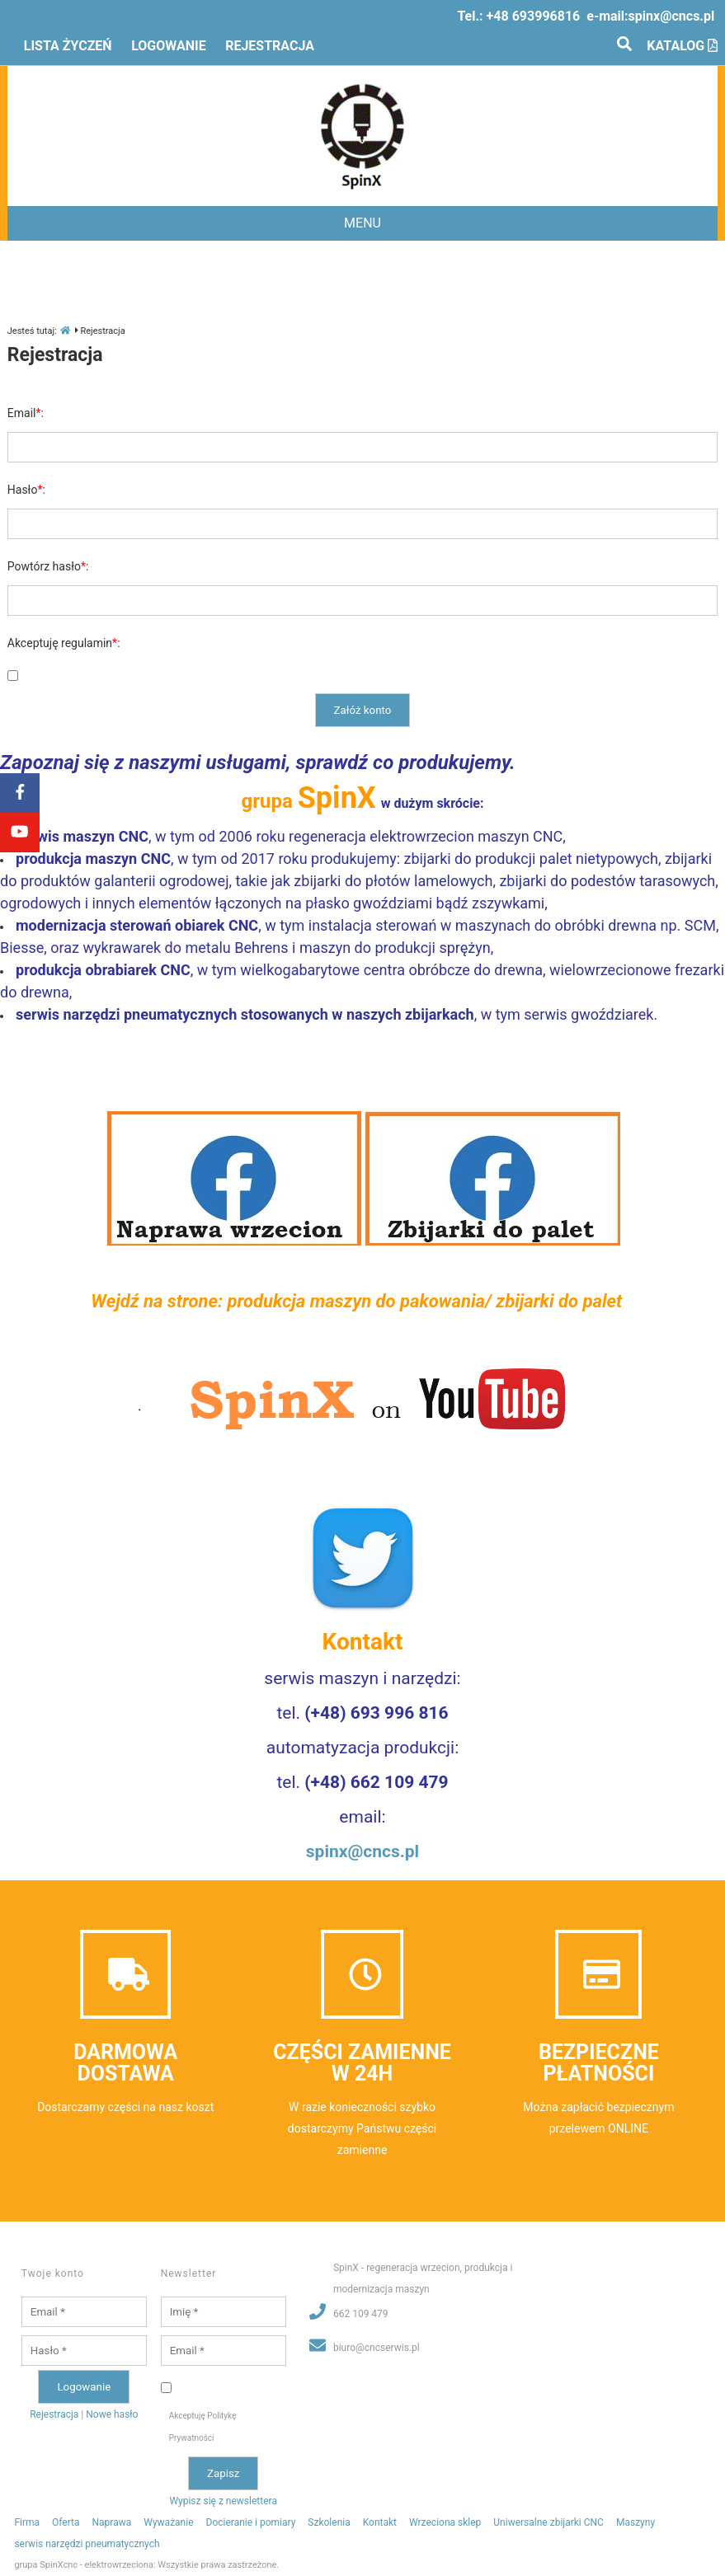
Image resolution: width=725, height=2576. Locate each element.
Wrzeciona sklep (445, 2522)
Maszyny (635, 2522)
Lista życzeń (68, 46)
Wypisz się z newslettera (223, 2501)
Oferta (65, 2522)
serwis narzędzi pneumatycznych (86, 2544)
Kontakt (380, 2522)
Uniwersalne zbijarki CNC (548, 2522)
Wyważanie (168, 2522)
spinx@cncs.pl (671, 16)
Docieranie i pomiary (251, 2522)
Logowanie (168, 46)
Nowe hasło (112, 2414)
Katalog (682, 46)
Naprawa (112, 2522)
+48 (534, 16)
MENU (362, 223)
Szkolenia (329, 2522)
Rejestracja (269, 46)
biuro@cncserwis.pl (376, 2347)
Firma (27, 2522)
